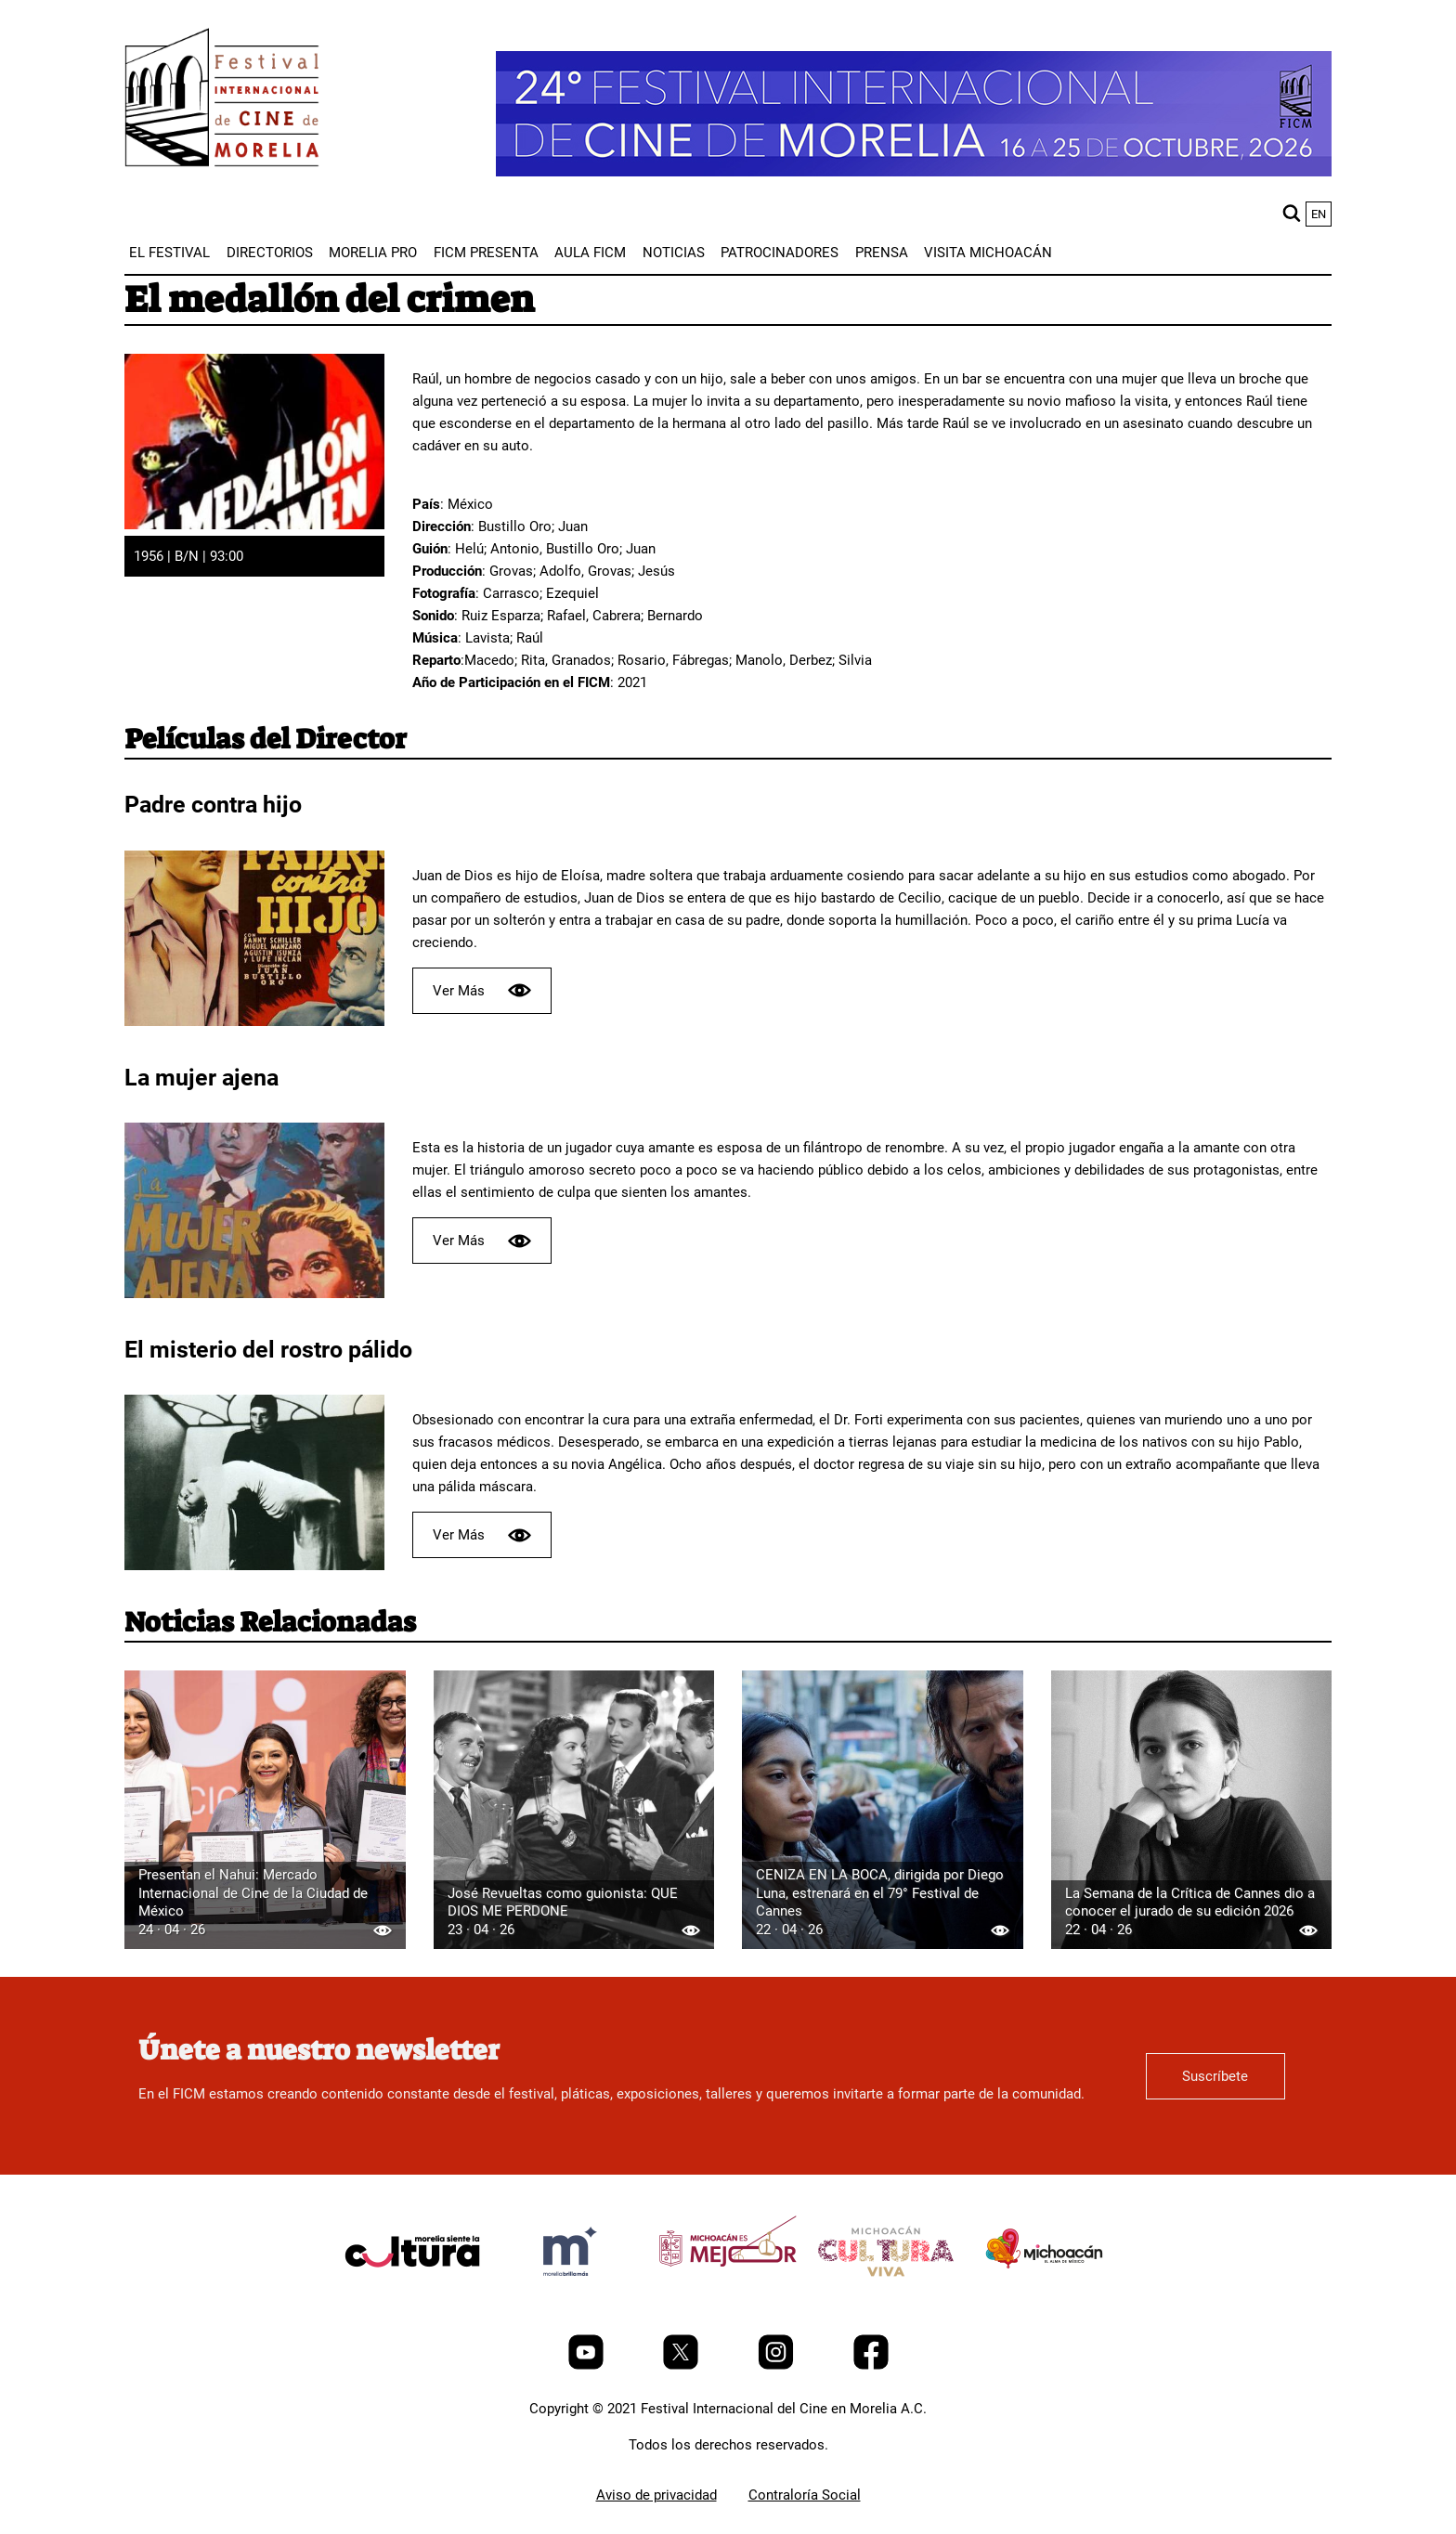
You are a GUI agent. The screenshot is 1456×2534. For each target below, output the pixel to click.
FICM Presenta (486, 252)
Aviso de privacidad (656, 2495)
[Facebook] (871, 2365)
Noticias (674, 252)
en (1318, 214)
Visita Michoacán (988, 252)
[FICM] (221, 101)
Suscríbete (1215, 2076)
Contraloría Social (804, 2495)
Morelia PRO (373, 252)
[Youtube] (587, 2365)
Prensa (881, 252)
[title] (412, 2295)
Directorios (270, 252)
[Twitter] (682, 2365)
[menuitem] (169, 252)
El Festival (169, 252)
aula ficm (590, 252)
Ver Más (482, 990)
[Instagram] (778, 2365)
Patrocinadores (779, 252)
